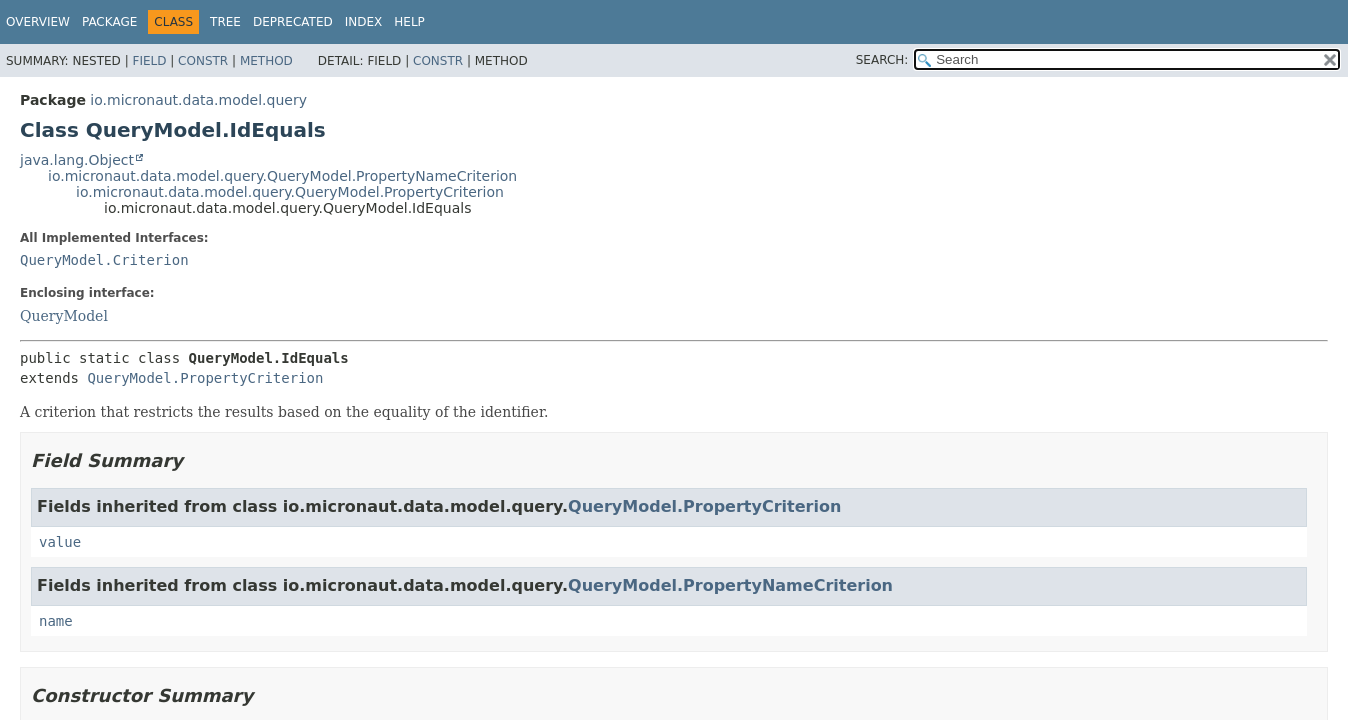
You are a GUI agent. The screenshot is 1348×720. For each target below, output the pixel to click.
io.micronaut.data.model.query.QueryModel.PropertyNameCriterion (282, 176)
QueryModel (64, 316)
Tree (225, 22)
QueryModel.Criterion (104, 260)
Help (409, 22)
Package (109, 22)
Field (149, 61)
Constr (203, 61)
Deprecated (293, 22)
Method (266, 61)
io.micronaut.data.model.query (198, 100)
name (56, 621)
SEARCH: (882, 60)
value (60, 542)
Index (364, 22)
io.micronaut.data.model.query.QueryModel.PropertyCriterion (290, 192)
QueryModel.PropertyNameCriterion (730, 585)
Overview (38, 22)
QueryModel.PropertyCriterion (205, 378)
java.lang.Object (77, 160)
